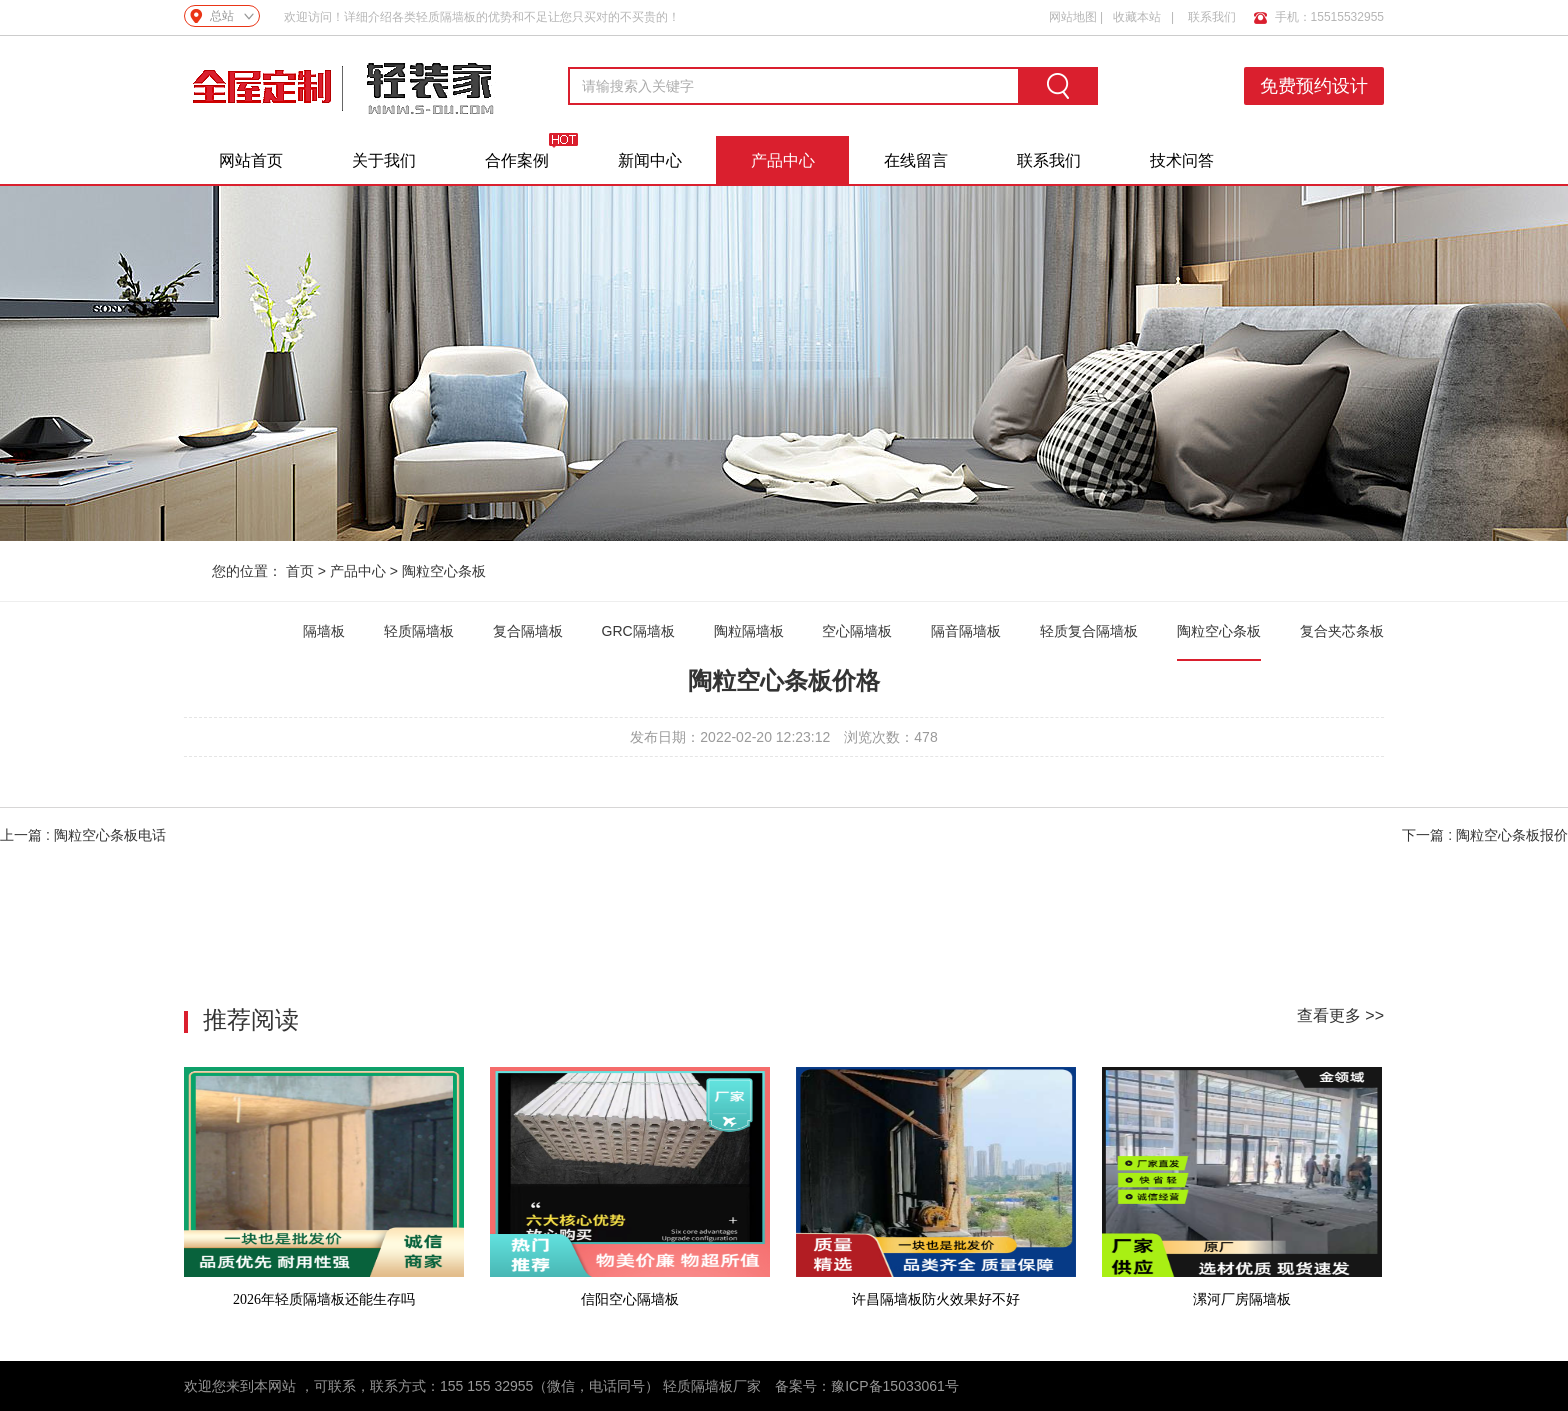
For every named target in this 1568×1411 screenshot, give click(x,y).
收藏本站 (1137, 17)
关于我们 (384, 160)
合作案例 (517, 160)
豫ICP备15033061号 (895, 1386)
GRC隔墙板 (638, 631)
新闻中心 (650, 160)
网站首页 (251, 160)
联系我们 (1212, 17)
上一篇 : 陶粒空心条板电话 (83, 835)
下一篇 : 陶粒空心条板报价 (1485, 835)
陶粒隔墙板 (749, 631)
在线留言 (916, 160)
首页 (300, 571)
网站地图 (1073, 17)
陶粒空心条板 (444, 571)
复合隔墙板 (528, 631)
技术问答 (1182, 160)
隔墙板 (324, 631)
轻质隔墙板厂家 (712, 1386)
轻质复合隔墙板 (1089, 631)
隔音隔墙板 (966, 631)
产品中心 (783, 160)
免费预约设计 (1314, 86)
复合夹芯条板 (1342, 631)
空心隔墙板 (857, 631)
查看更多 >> (1340, 1015)
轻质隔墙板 (419, 631)
